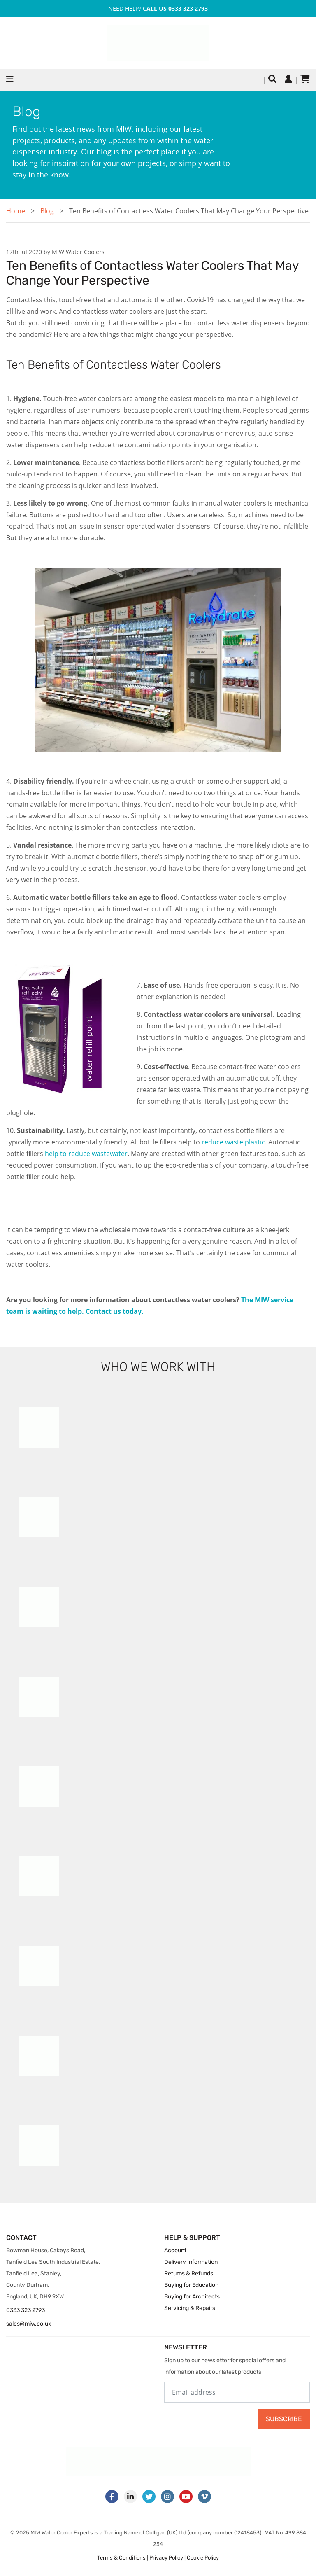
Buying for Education (191, 2285)
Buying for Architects (192, 2296)
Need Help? (158, 8)
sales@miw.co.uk (28, 2323)
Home (15, 210)
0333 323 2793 (25, 2310)
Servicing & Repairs (189, 2308)
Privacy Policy (166, 2558)
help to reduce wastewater (86, 1153)
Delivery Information (191, 2261)
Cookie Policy (203, 2558)
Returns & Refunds (188, 2273)
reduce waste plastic (233, 1142)
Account (175, 2250)
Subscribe (284, 2419)
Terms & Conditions (121, 2558)
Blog (47, 210)
